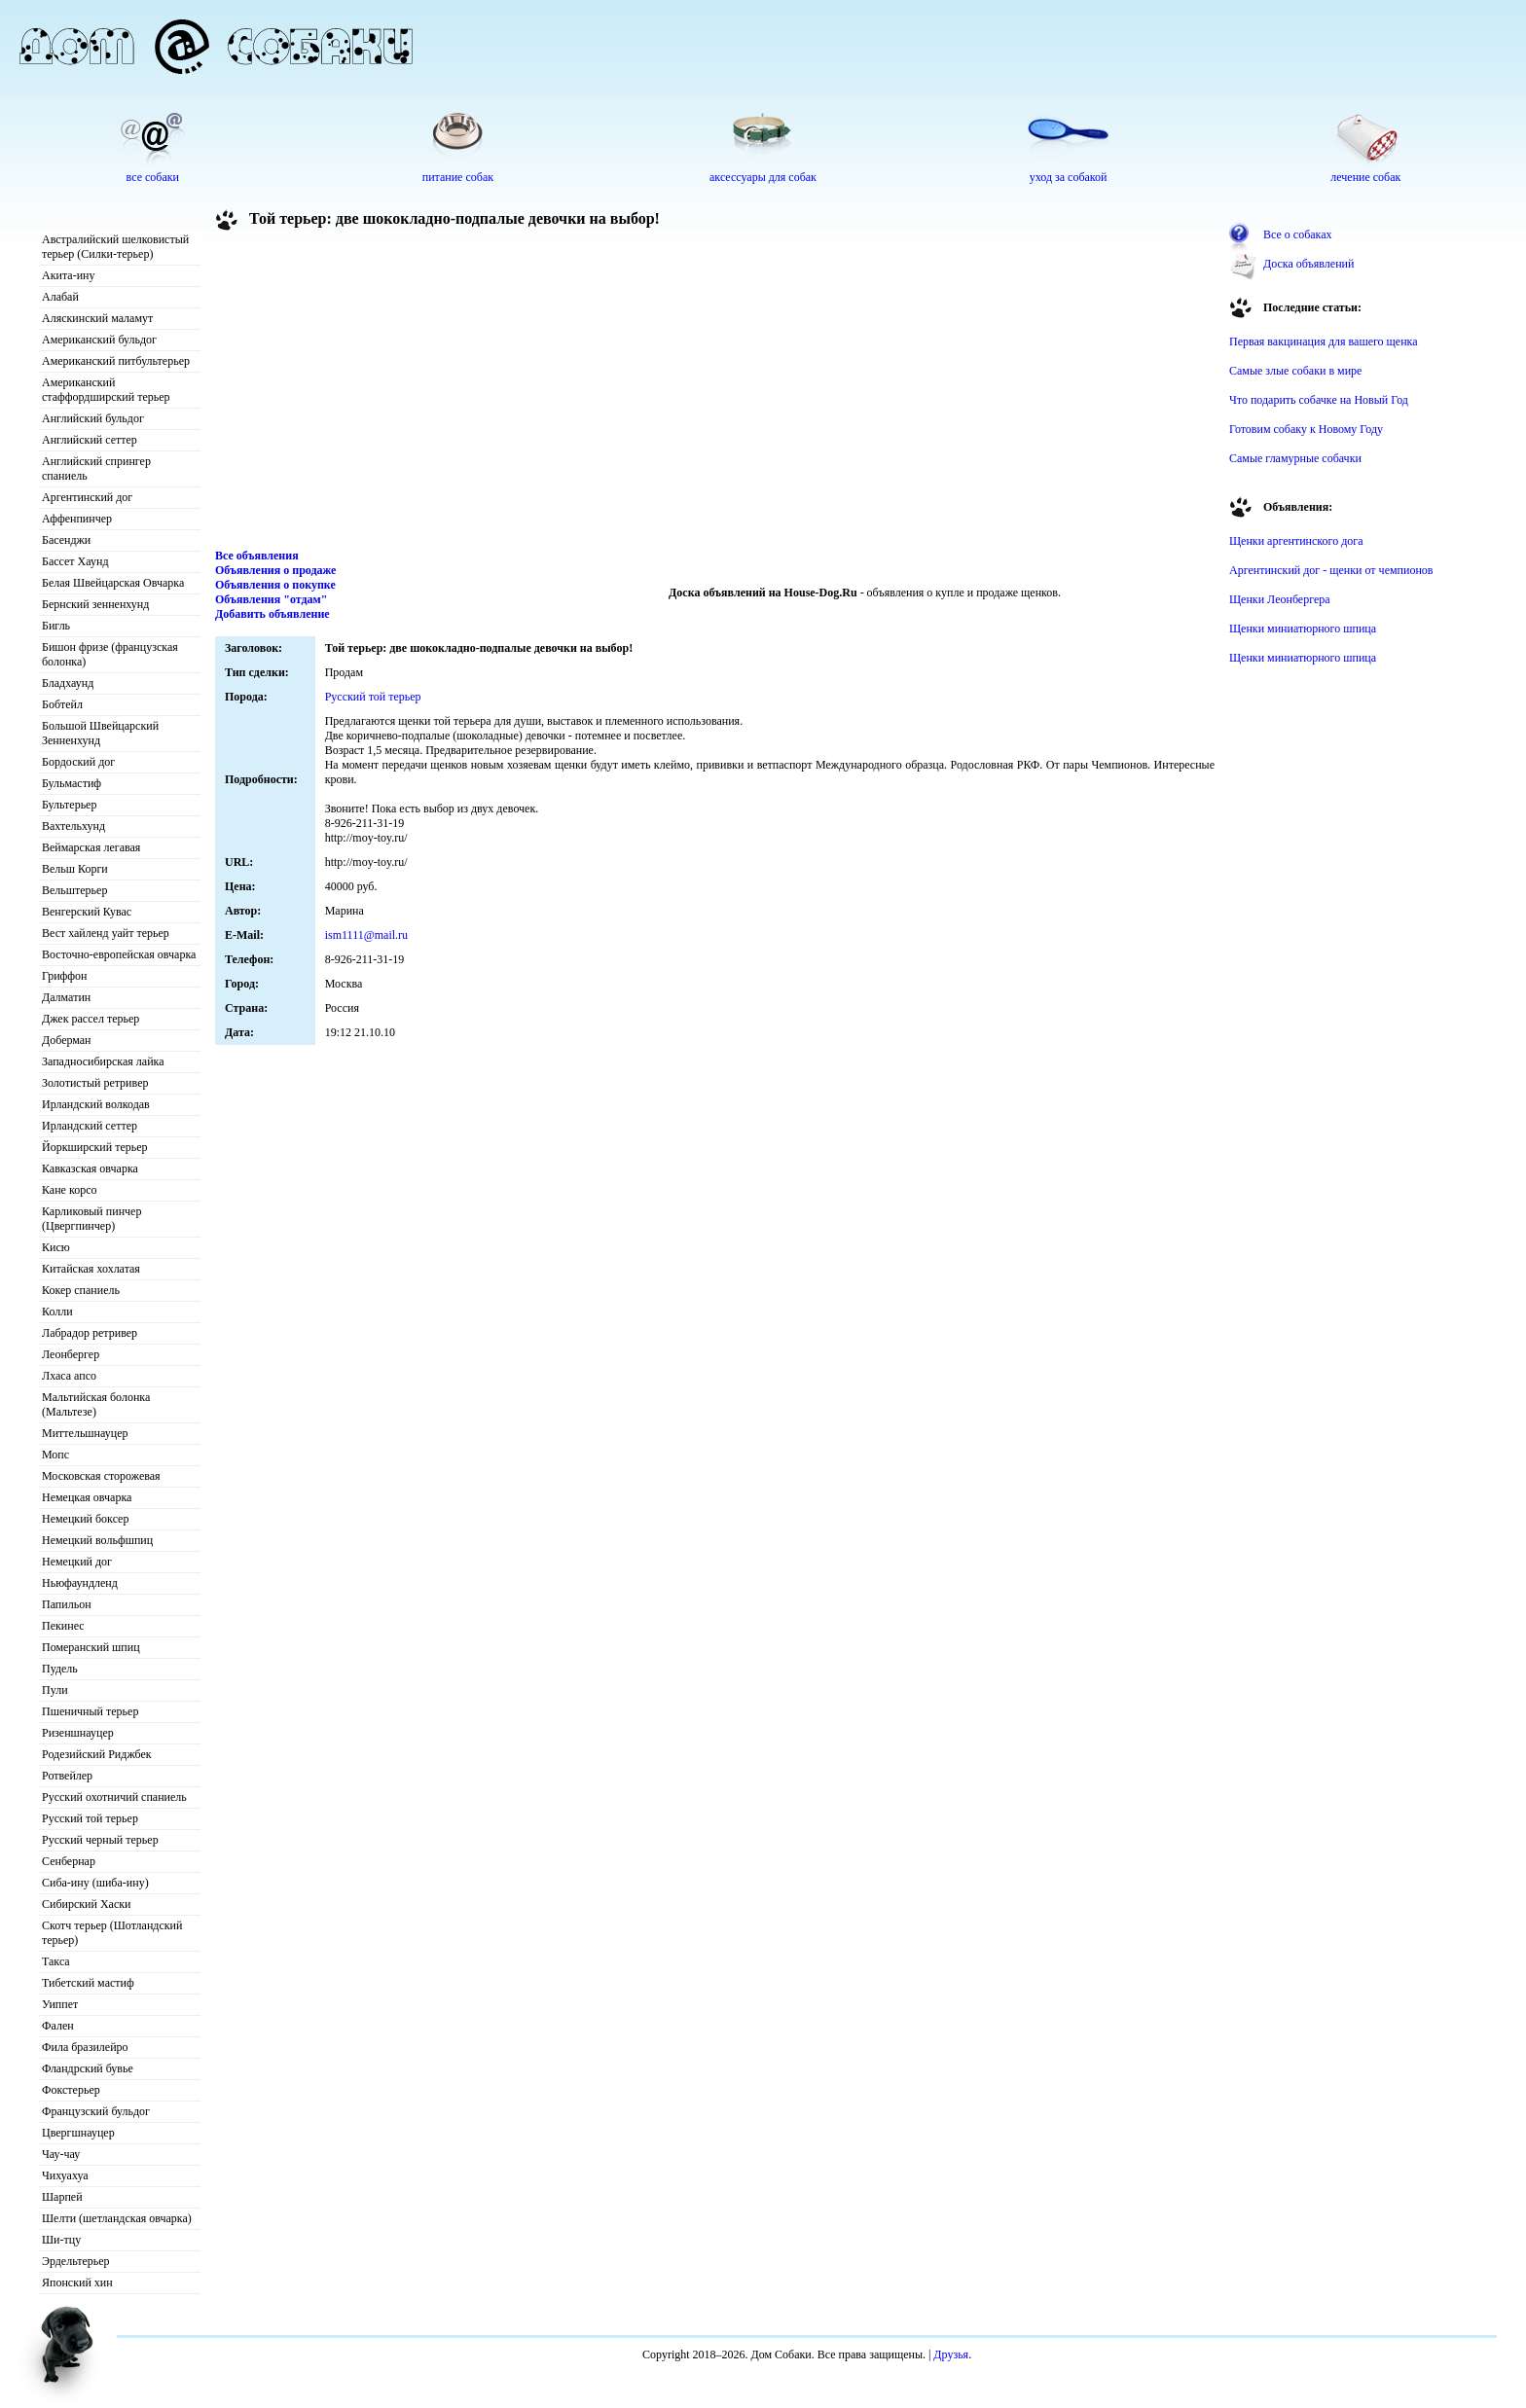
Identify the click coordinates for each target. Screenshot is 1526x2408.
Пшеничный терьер (90, 1711)
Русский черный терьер (100, 1840)
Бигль (56, 625)
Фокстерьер (71, 2090)
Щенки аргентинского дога (1296, 541)
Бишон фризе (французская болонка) (110, 654)
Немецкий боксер (85, 1519)
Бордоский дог (78, 762)
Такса (56, 1961)
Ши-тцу (61, 2239)
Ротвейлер (67, 1775)
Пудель (60, 1668)
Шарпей (62, 2197)
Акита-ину (68, 275)
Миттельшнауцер (85, 1433)
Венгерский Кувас (86, 911)
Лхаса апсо (69, 1376)
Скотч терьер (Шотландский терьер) (112, 1933)
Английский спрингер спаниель (96, 468)
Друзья (950, 2354)
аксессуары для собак (763, 177)
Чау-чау (61, 2154)
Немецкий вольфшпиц (97, 1540)
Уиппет (60, 2004)
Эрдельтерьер (76, 2261)
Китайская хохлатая (91, 1269)
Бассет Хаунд (75, 561)
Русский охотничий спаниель (114, 1797)
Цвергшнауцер (78, 2132)
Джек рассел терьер (90, 1018)
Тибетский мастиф (88, 1983)
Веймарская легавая (91, 847)
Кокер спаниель (81, 1290)
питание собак (457, 177)
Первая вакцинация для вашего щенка (1323, 341)
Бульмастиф (71, 783)
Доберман (66, 1040)
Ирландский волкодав (96, 1104)
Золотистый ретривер (95, 1083)
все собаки (153, 177)
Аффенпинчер (77, 518)
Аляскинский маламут (97, 318)
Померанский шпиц (91, 1647)
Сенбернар (68, 1861)
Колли (57, 1311)
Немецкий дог (77, 1561)
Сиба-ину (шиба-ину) (95, 1882)
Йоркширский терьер (95, 1147)
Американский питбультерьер (116, 361)
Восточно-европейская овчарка (119, 954)
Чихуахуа (65, 2175)
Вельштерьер (74, 890)
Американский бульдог (99, 339)
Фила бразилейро (85, 2047)
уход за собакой (1069, 177)
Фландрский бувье (87, 2068)
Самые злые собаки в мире (1295, 370)
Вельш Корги (75, 869)
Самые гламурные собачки (1295, 458)
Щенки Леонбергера (1279, 599)
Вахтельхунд (73, 826)
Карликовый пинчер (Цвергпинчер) (91, 1218)
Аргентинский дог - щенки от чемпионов (1331, 570)
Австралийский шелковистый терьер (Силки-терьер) (115, 247)
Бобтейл (62, 704)
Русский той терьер (90, 1818)
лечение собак (1365, 177)
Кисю (56, 1247)
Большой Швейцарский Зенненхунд (100, 733)
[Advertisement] (715, 393)
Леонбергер (70, 1354)
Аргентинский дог (87, 497)
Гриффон (65, 976)
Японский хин (77, 2282)
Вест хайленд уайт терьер (105, 933)
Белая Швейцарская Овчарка (113, 583)
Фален (58, 2025)
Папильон (66, 1604)
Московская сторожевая (101, 1476)
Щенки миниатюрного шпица (1302, 628)
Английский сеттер (89, 440)
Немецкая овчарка (86, 1497)
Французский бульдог (96, 2111)
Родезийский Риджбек (97, 1754)
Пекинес (63, 1626)
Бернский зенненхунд (95, 604)
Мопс (55, 1454)
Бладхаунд (67, 683)
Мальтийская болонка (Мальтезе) (96, 1404)
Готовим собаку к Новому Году (1306, 429)
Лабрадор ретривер (89, 1333)
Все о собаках (1297, 234)
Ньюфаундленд (80, 1583)
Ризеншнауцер (78, 1733)
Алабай (60, 297)
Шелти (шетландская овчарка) (117, 2218)
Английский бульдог (93, 418)
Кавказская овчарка (90, 1168)
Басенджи (66, 540)
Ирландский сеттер (89, 1125)
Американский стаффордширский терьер (106, 390)
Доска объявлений (1308, 263)
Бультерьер (69, 804)
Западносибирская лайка (103, 1061)
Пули (55, 1690)
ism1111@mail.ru (366, 935)
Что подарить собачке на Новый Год (1318, 400)
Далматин (66, 997)
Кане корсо (69, 1190)
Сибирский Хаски (86, 1904)
